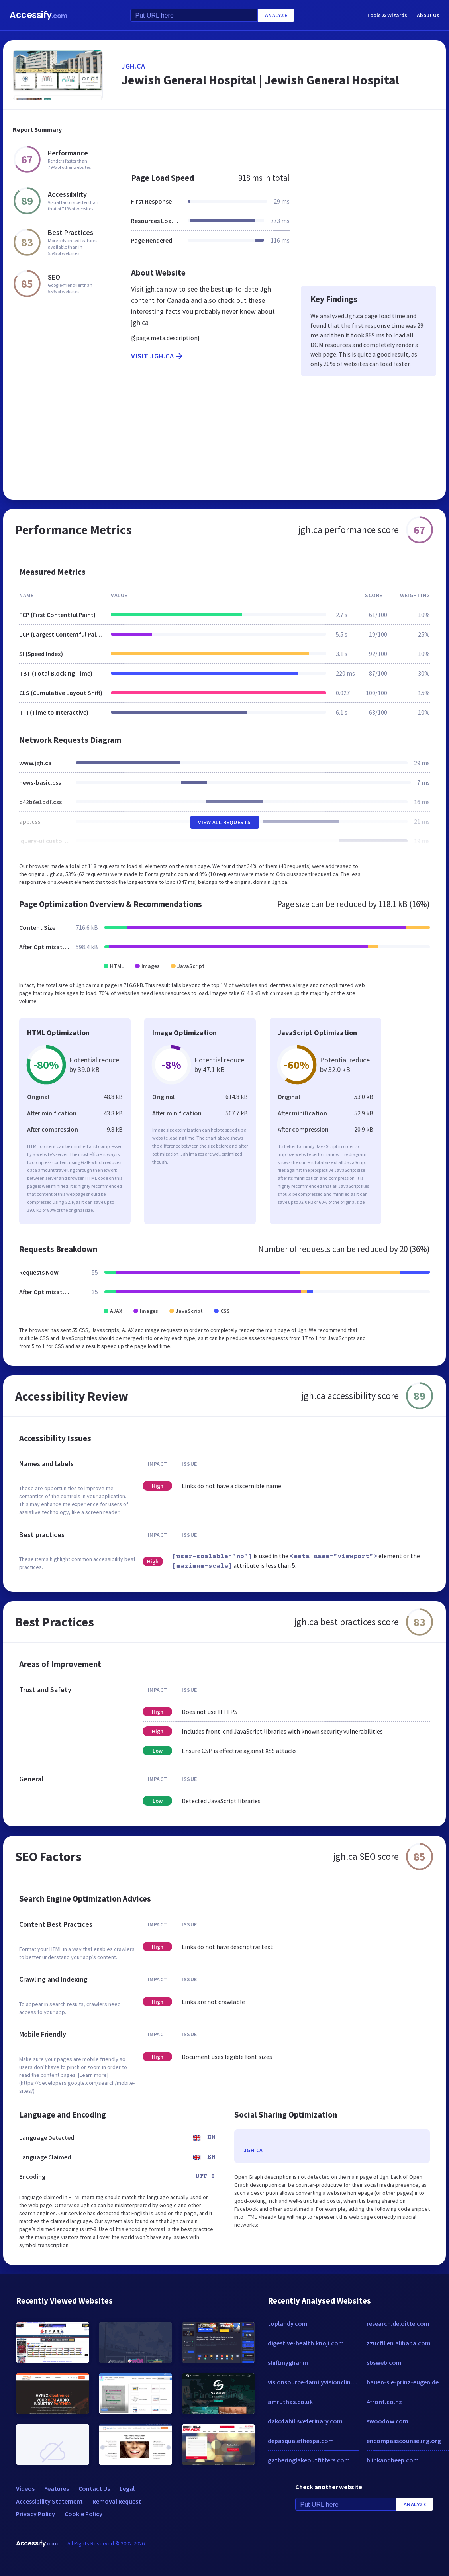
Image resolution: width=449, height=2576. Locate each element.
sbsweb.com (384, 2362)
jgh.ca (133, 66)
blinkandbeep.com (393, 2460)
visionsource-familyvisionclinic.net (313, 2382)
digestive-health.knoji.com (306, 2343)
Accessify (38, 15)
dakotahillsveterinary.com (305, 2421)
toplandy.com (288, 2323)
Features (56, 2488)
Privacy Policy (35, 2514)
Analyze (276, 15)
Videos (25, 2488)
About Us (428, 15)
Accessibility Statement (49, 2501)
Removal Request (116, 2501)
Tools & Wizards (387, 15)
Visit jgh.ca (157, 356)
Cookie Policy (83, 2514)
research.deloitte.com (398, 2323)
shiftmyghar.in (288, 2362)
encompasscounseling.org (404, 2441)
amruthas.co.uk (290, 2402)
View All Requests (224, 822)
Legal (127, 2488)
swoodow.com (387, 2421)
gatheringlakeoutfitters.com (309, 2460)
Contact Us (94, 2488)
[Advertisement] (274, 137)
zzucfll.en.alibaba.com (399, 2343)
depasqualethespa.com (301, 2441)
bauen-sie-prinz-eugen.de (403, 2382)
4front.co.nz (384, 2402)
